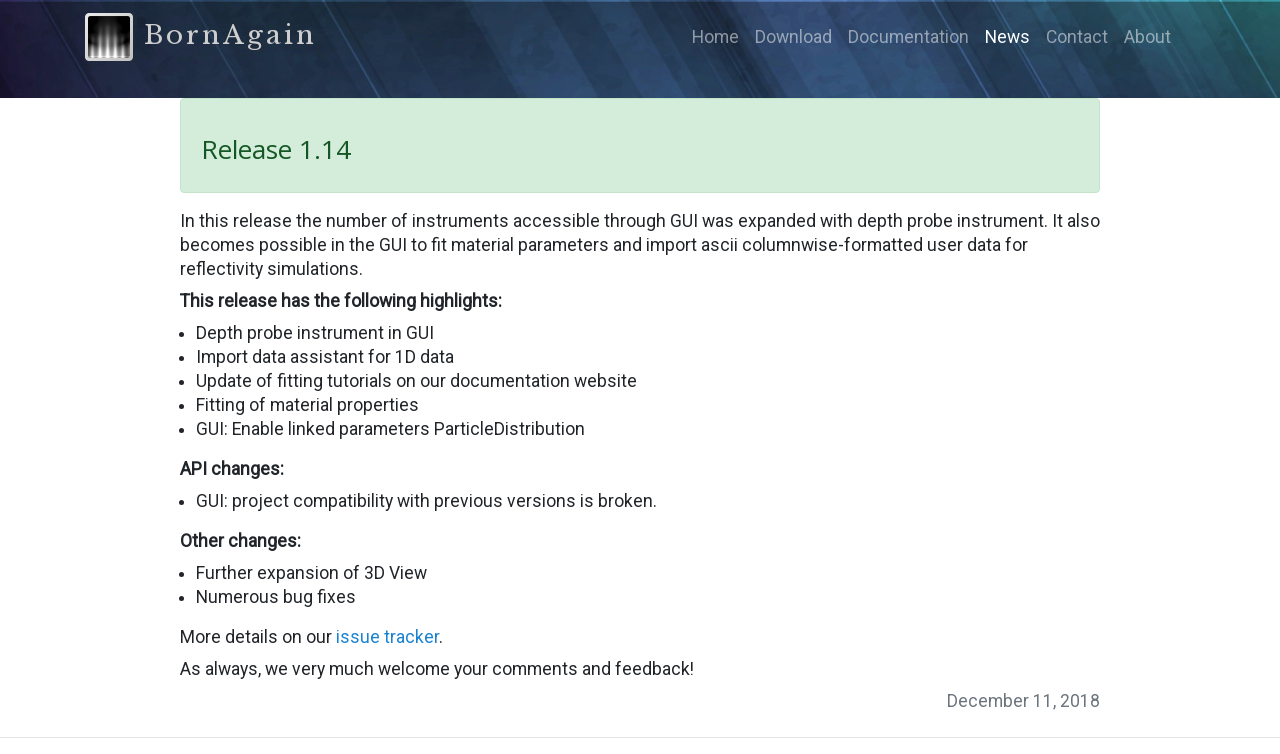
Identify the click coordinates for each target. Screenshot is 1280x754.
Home (715, 37)
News (1007, 37)
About (1147, 37)
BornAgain (201, 37)
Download (793, 37)
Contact (1077, 37)
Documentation (908, 37)
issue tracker (387, 637)
